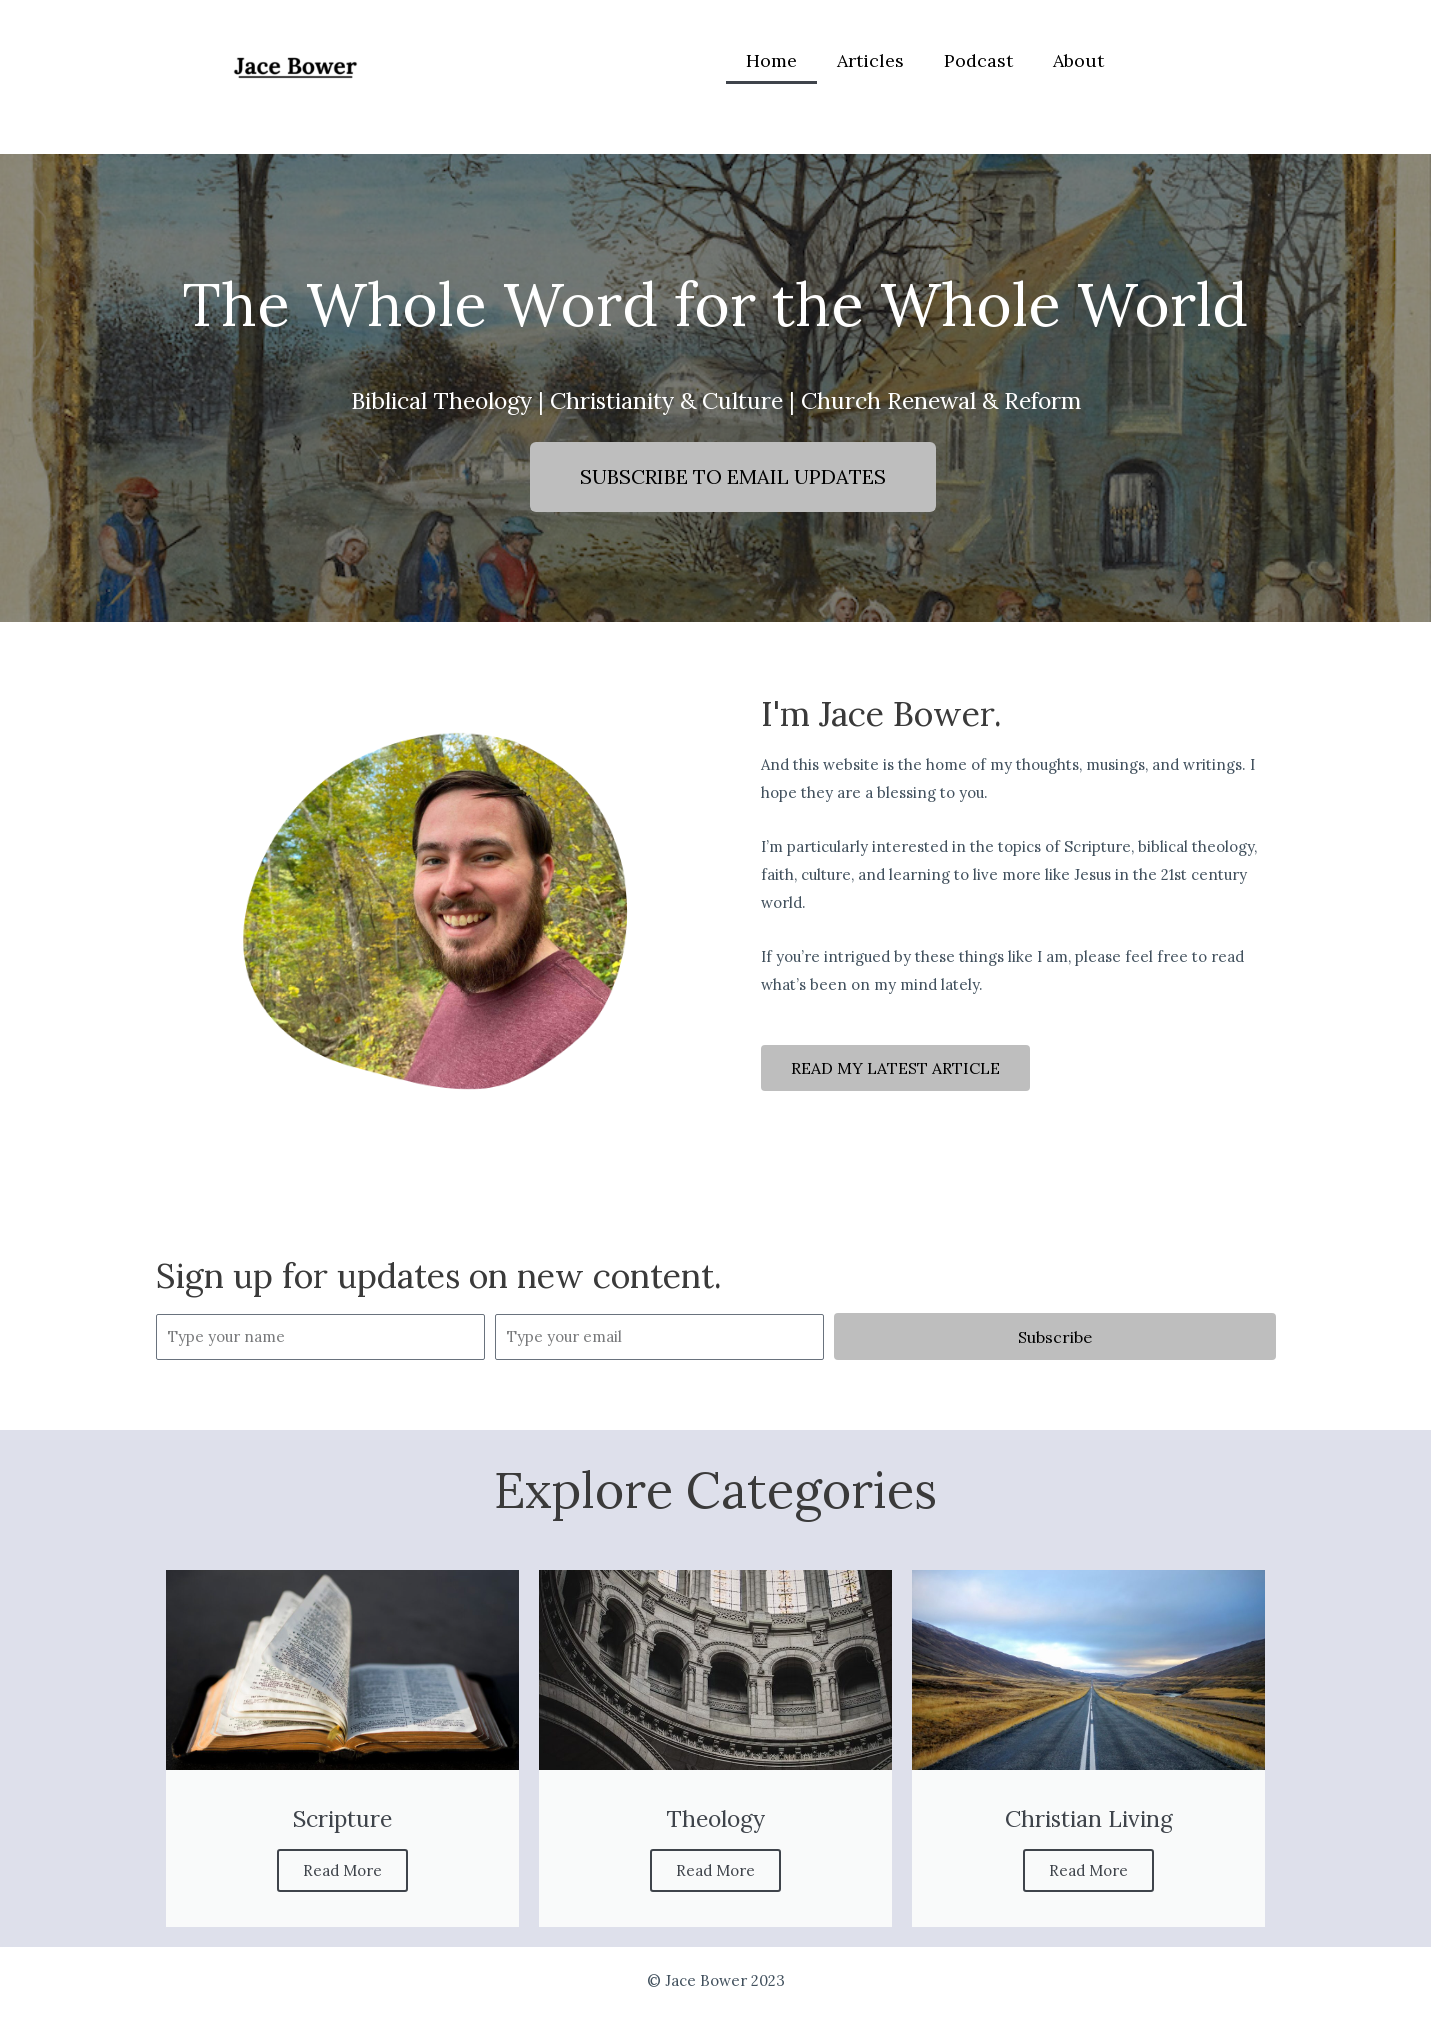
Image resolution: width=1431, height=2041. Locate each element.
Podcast (978, 60)
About (1078, 60)
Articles (870, 60)
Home (771, 60)
